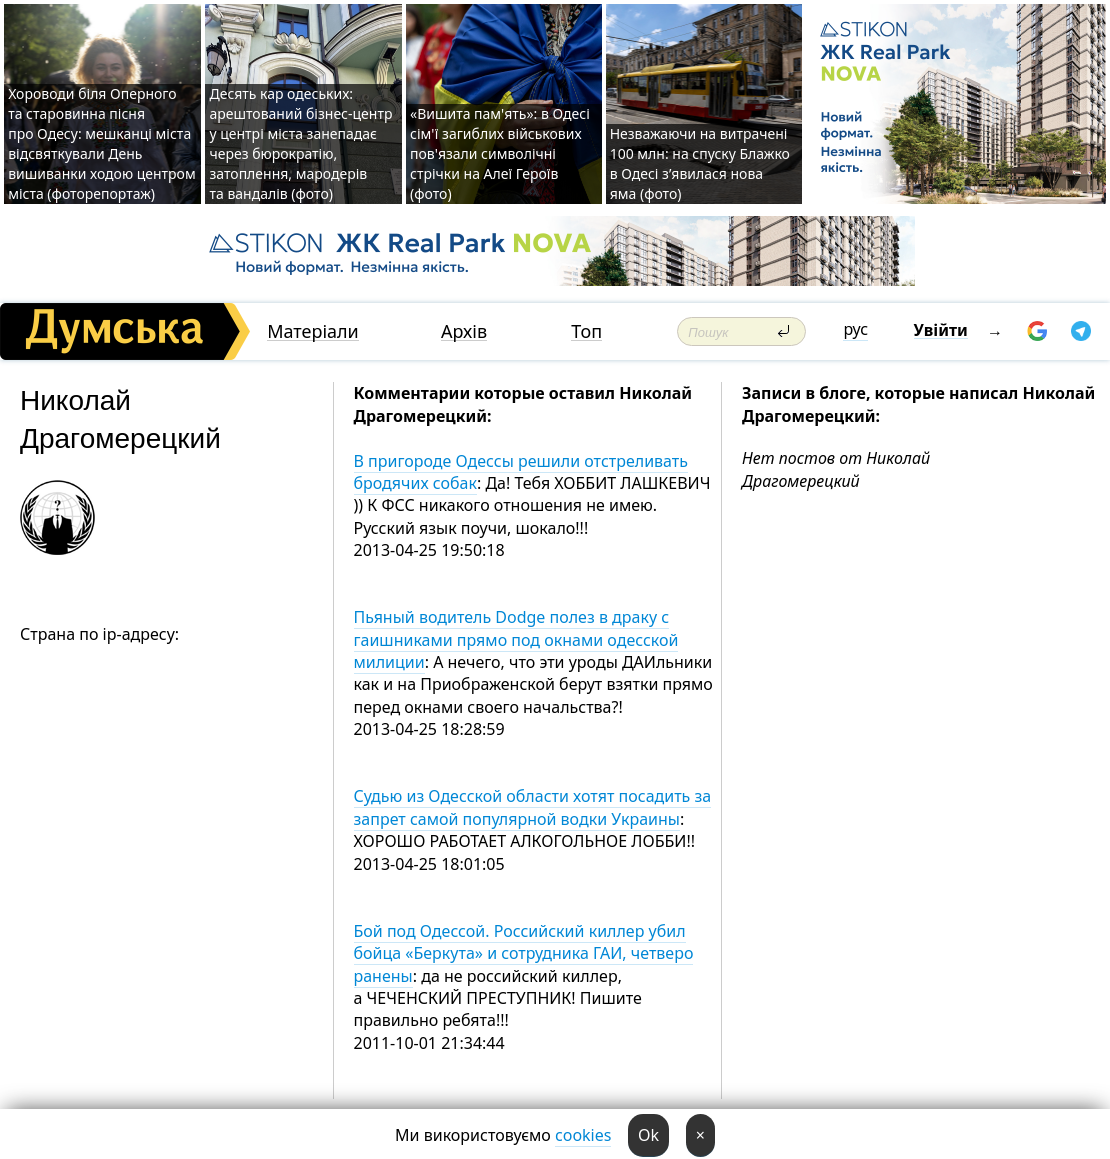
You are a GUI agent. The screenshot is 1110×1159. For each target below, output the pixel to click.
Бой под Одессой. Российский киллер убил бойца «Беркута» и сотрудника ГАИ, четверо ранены (524, 953)
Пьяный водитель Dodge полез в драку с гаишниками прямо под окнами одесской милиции (516, 639)
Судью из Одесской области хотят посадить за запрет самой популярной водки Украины (533, 807)
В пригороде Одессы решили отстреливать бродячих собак (521, 472)
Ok (648, 1135)
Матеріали (313, 331)
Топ (586, 331)
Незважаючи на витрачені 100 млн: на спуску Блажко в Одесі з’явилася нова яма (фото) (700, 163)
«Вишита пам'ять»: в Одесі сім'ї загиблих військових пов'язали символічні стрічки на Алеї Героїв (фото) (500, 153)
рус (855, 329)
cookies (583, 1135)
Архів (464, 331)
